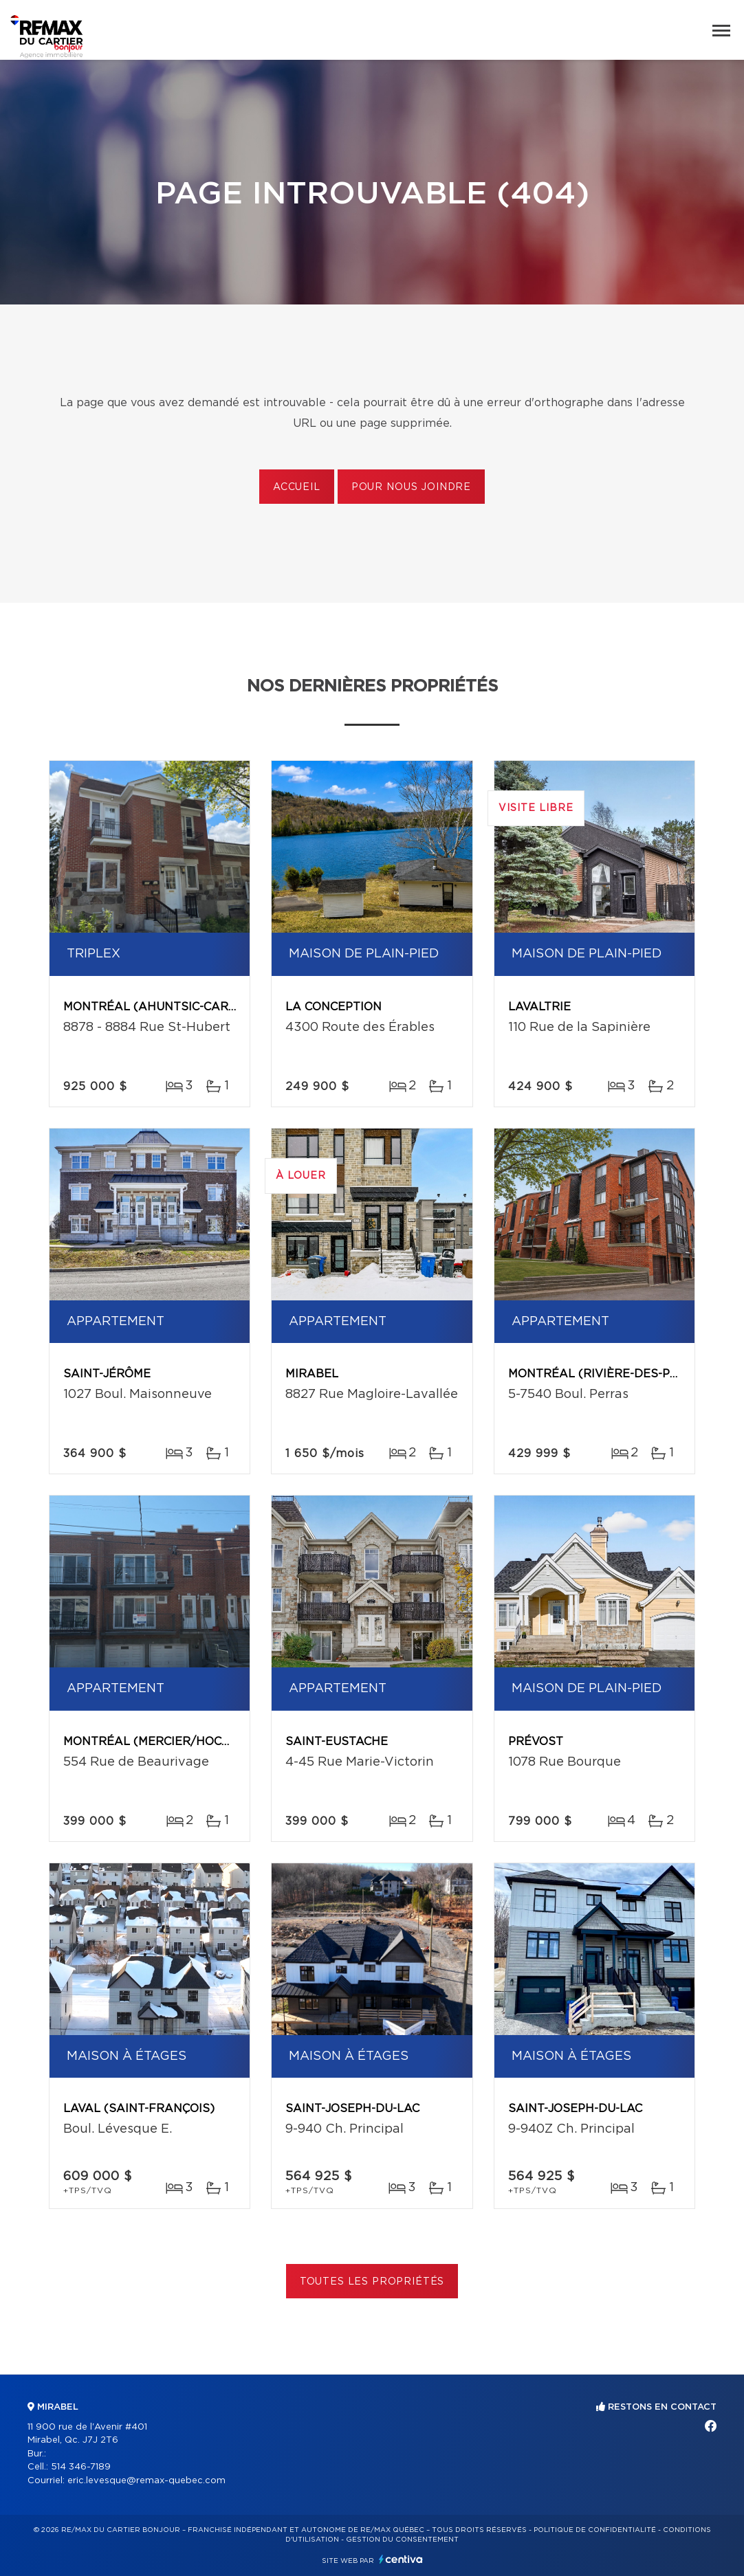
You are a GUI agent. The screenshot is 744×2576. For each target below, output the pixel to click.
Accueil (296, 487)
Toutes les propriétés (372, 2282)
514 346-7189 (81, 2467)
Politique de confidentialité (595, 2530)
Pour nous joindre (411, 487)
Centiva (401, 2559)
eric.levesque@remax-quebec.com (146, 2480)
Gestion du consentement (402, 2539)
